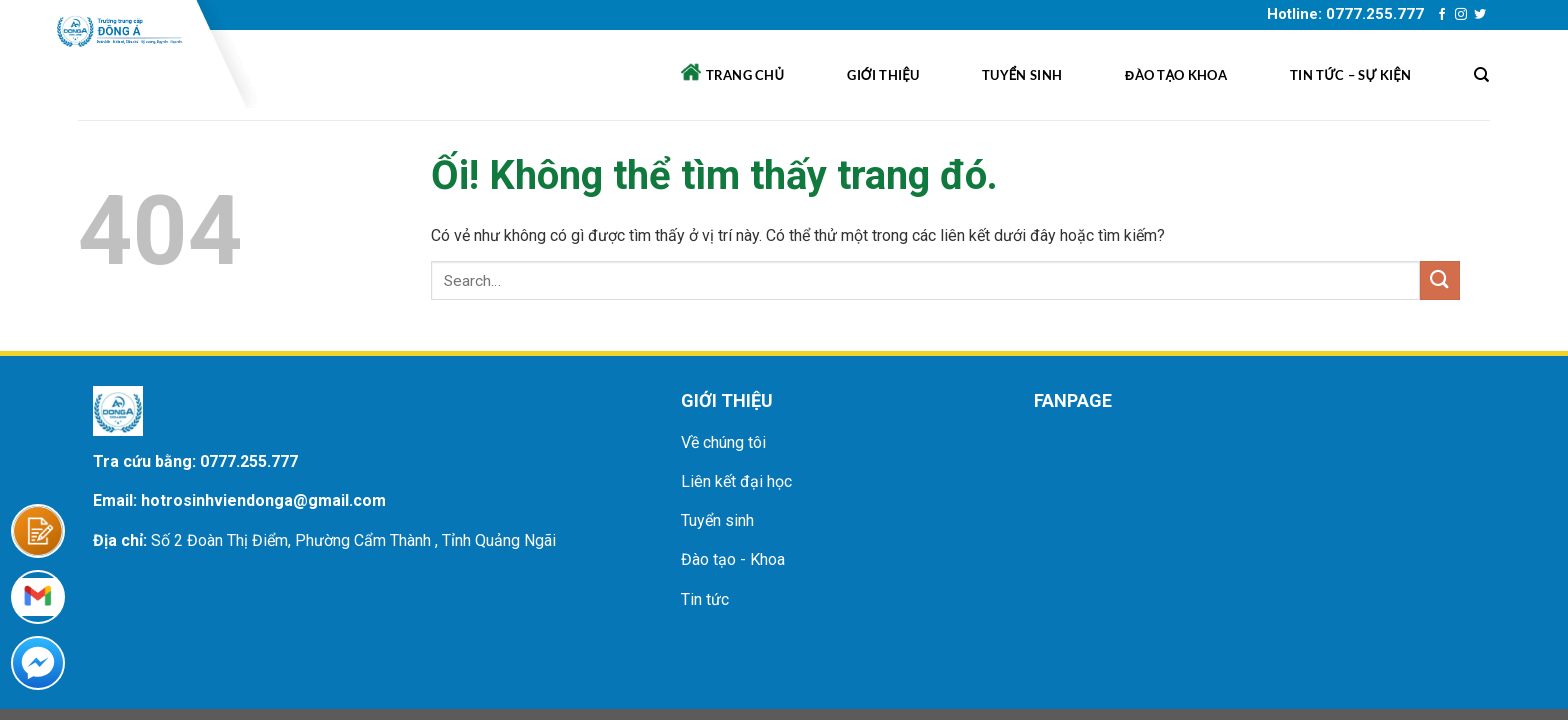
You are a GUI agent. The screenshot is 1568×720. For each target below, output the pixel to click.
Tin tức (705, 599)
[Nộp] (1440, 280)
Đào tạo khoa (1176, 75)
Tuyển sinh (1022, 75)
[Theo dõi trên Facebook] (1442, 15)
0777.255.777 (249, 461)
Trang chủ (733, 72)
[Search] (1481, 75)
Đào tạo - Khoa (733, 559)
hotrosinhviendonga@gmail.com (263, 500)
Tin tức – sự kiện (1350, 75)
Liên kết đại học (736, 481)
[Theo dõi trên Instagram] (1461, 15)
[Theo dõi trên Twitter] (1480, 15)
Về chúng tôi (723, 442)
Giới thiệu (883, 75)
